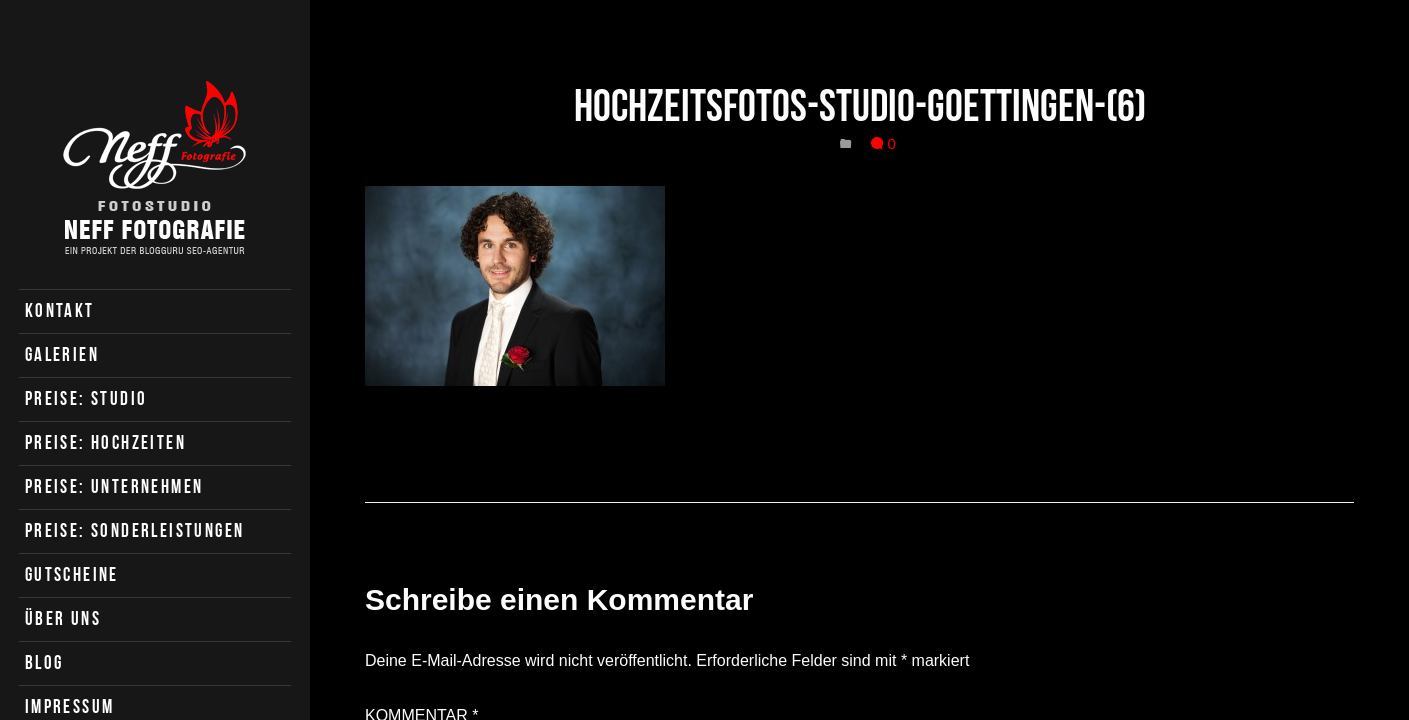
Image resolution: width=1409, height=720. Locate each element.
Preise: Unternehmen (114, 486)
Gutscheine (72, 574)
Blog (44, 662)
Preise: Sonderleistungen (135, 530)
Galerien (62, 354)
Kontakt (60, 310)
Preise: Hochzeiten (105, 442)
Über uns (63, 618)
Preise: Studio (86, 398)
